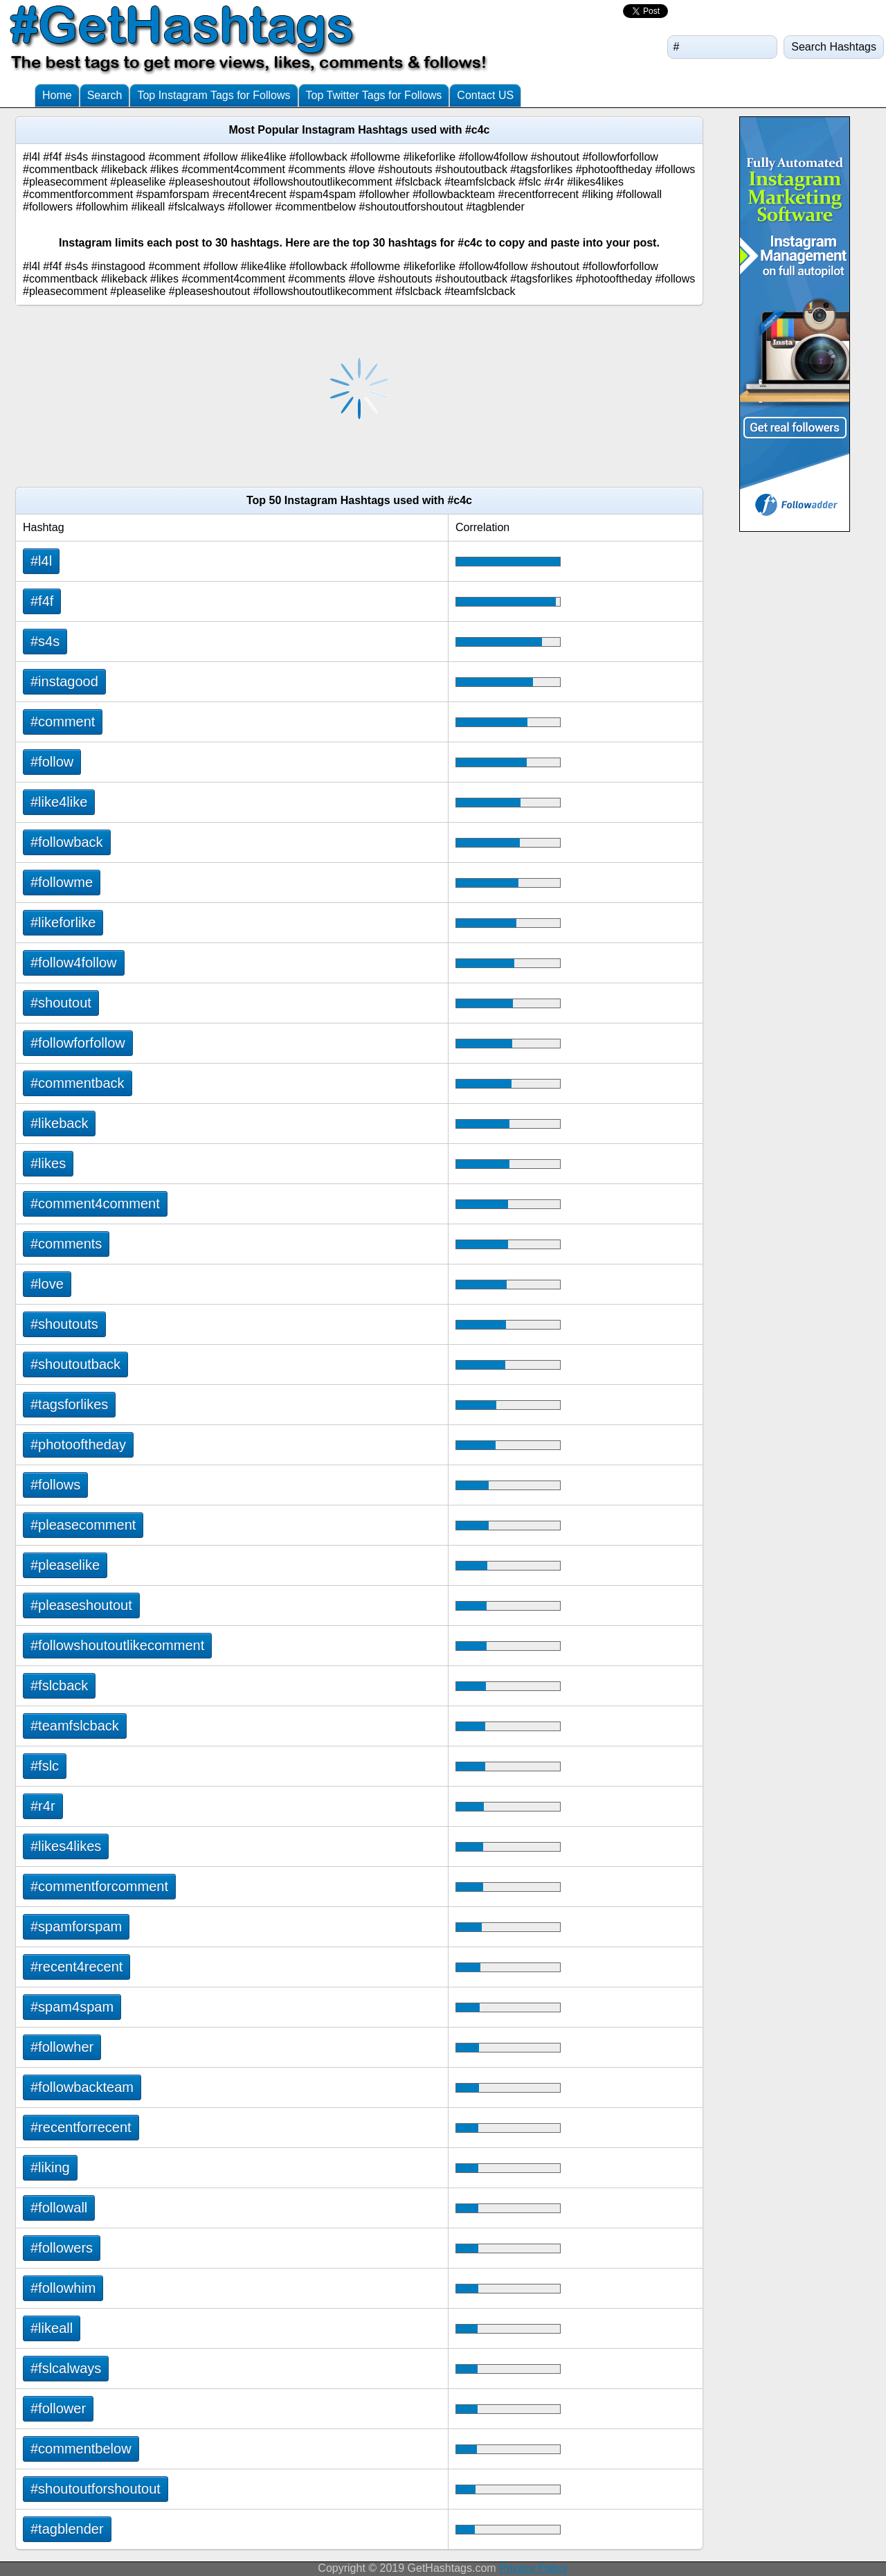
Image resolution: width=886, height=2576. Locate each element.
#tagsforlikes (69, 1404)
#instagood (64, 681)
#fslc (44, 1765)
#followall (58, 2207)
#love (47, 1283)
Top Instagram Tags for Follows (213, 95)
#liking (50, 2167)
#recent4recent (76, 1966)
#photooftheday (78, 1444)
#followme (61, 882)
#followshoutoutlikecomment (117, 1645)
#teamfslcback (74, 1725)
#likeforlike (63, 922)
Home (57, 95)
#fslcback (59, 1685)
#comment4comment (95, 1203)
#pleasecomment (83, 1524)
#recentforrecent (81, 2127)
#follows (55, 1484)
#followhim (63, 2288)
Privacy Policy (533, 2568)
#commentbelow (81, 2448)
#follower (58, 2408)
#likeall (51, 2328)
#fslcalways (65, 2368)
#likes (48, 1163)
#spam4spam (72, 2006)
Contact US (485, 95)
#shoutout (60, 1002)
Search (105, 95)
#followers (61, 2247)
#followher (61, 2047)
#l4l (41, 561)
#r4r (42, 1806)
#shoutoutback (75, 1364)
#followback (66, 842)
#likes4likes (65, 1846)
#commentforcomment (99, 1886)
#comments (66, 1243)
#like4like (58, 802)
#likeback (59, 1123)
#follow (51, 761)
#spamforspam (76, 1926)
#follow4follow (73, 962)
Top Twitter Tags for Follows (374, 95)
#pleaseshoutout (81, 1605)
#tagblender (67, 2529)
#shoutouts (64, 1324)
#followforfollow (77, 1042)
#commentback (77, 1083)
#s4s (45, 641)
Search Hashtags (833, 47)
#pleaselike (65, 1565)
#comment (62, 721)
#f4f (41, 601)
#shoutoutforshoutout (95, 2488)
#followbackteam (82, 2087)
